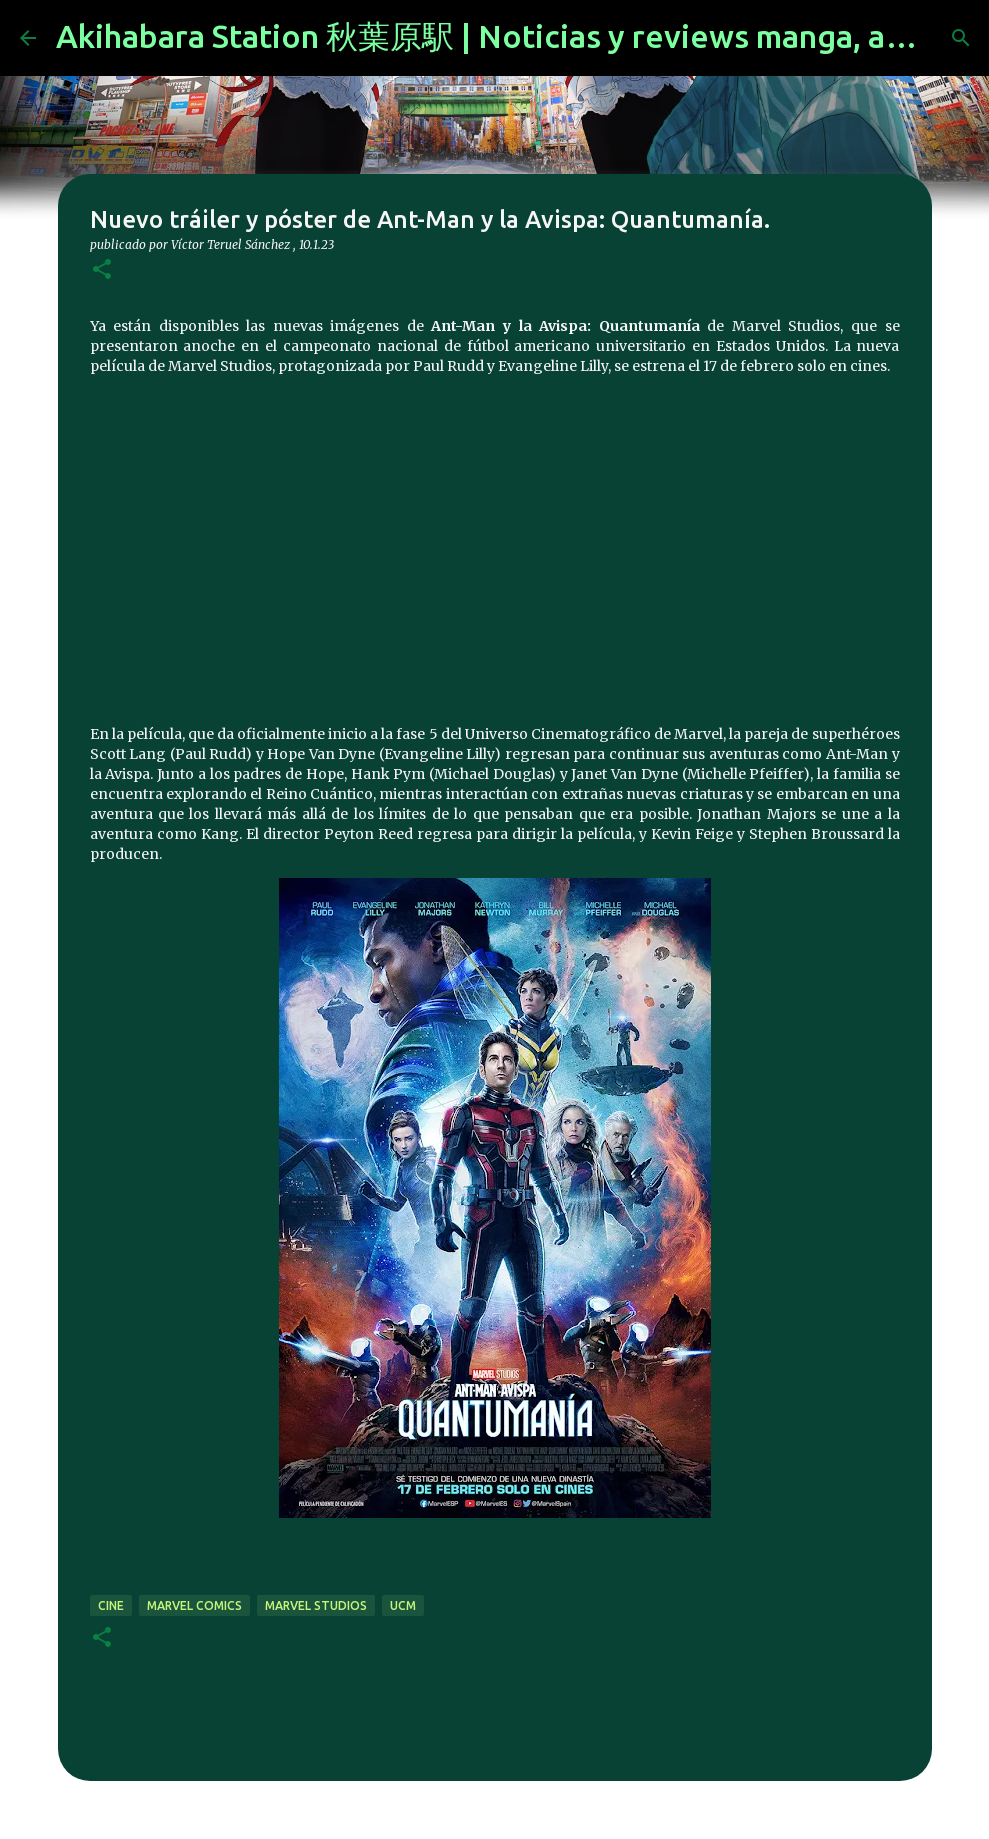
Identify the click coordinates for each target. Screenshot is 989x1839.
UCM (403, 1605)
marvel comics (194, 1605)
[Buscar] (961, 38)
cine (111, 1605)
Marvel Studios (316, 1605)
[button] (102, 270)
